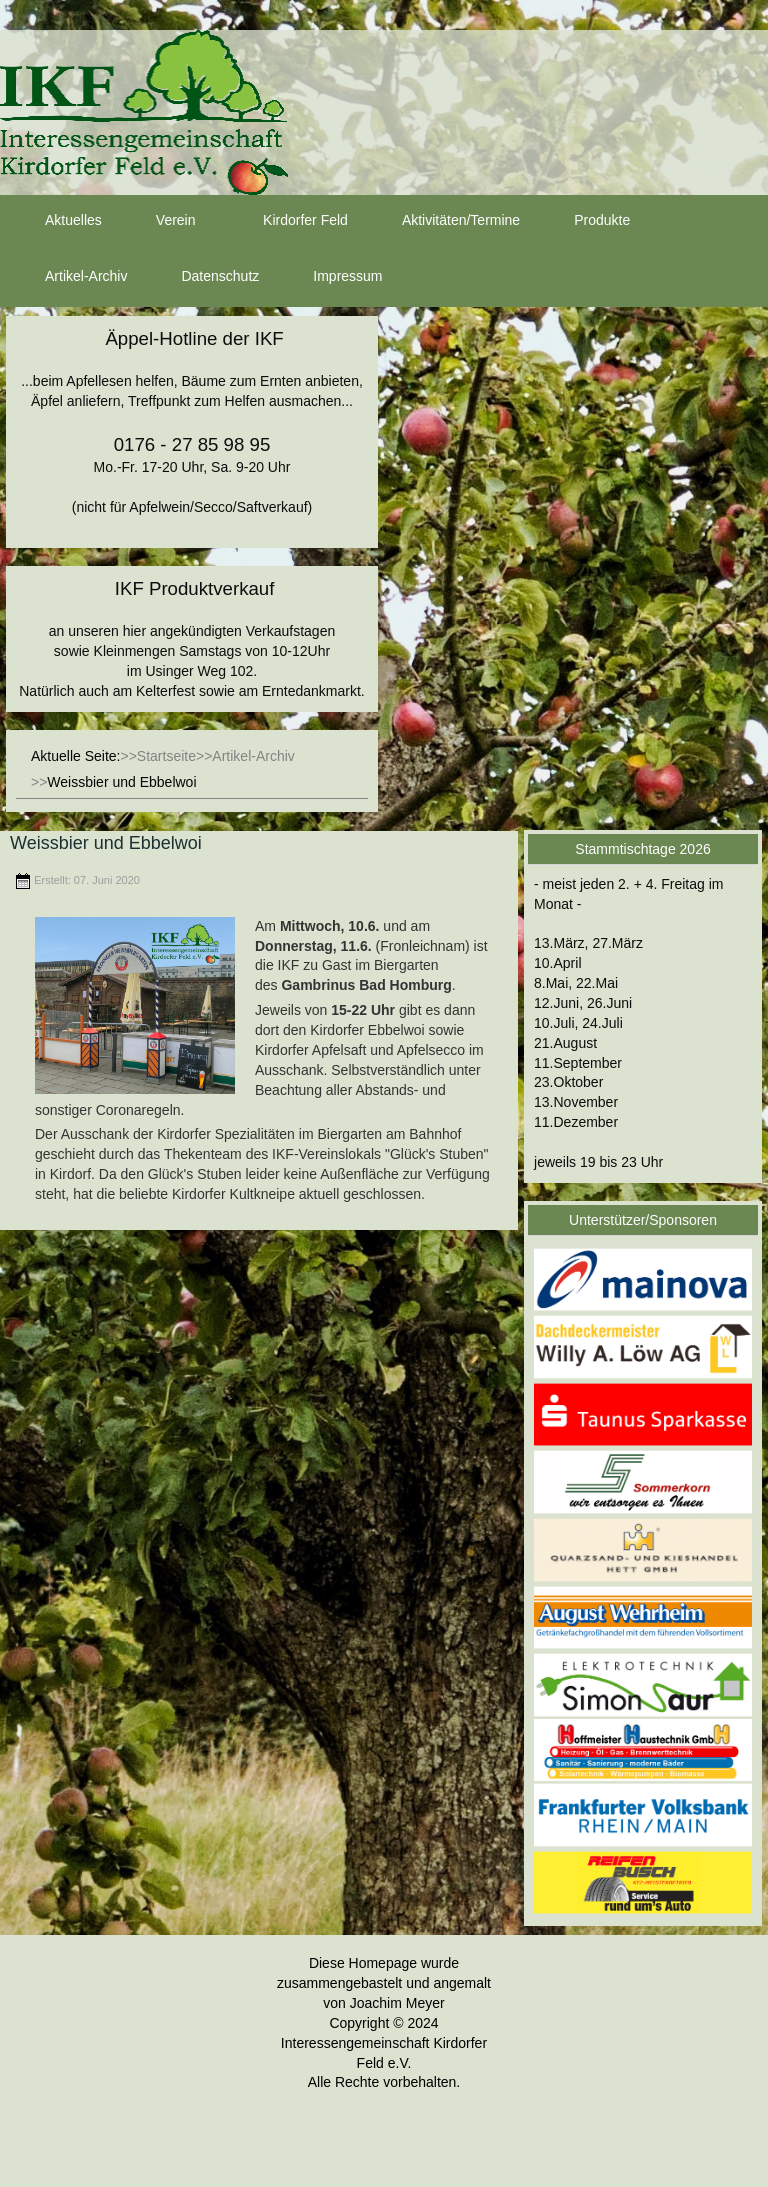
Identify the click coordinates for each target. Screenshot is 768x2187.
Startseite (166, 756)
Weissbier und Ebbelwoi (106, 843)
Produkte (584, 221)
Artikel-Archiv (68, 277)
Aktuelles (55, 221)
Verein (158, 221)
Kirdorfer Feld (287, 221)
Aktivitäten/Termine (443, 221)
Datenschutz (202, 277)
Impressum (329, 277)
